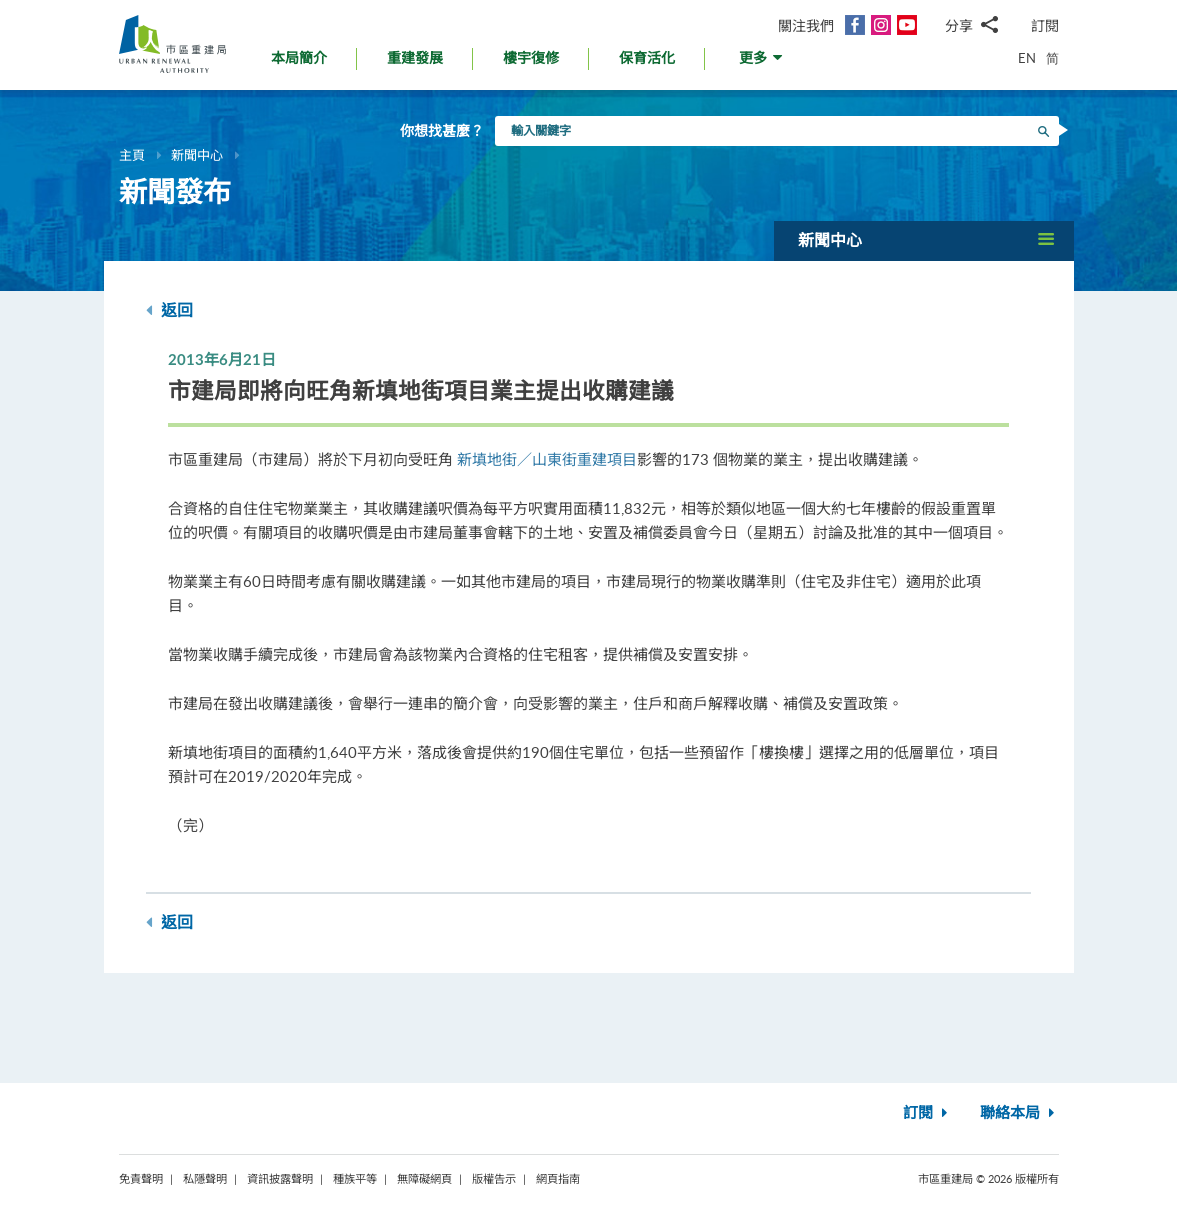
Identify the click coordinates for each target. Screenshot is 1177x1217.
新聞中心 (197, 155)
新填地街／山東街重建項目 (547, 459)
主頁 (132, 155)
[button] (762, 63)
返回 (169, 310)
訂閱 (1045, 25)
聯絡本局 (1019, 1113)
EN (1027, 58)
